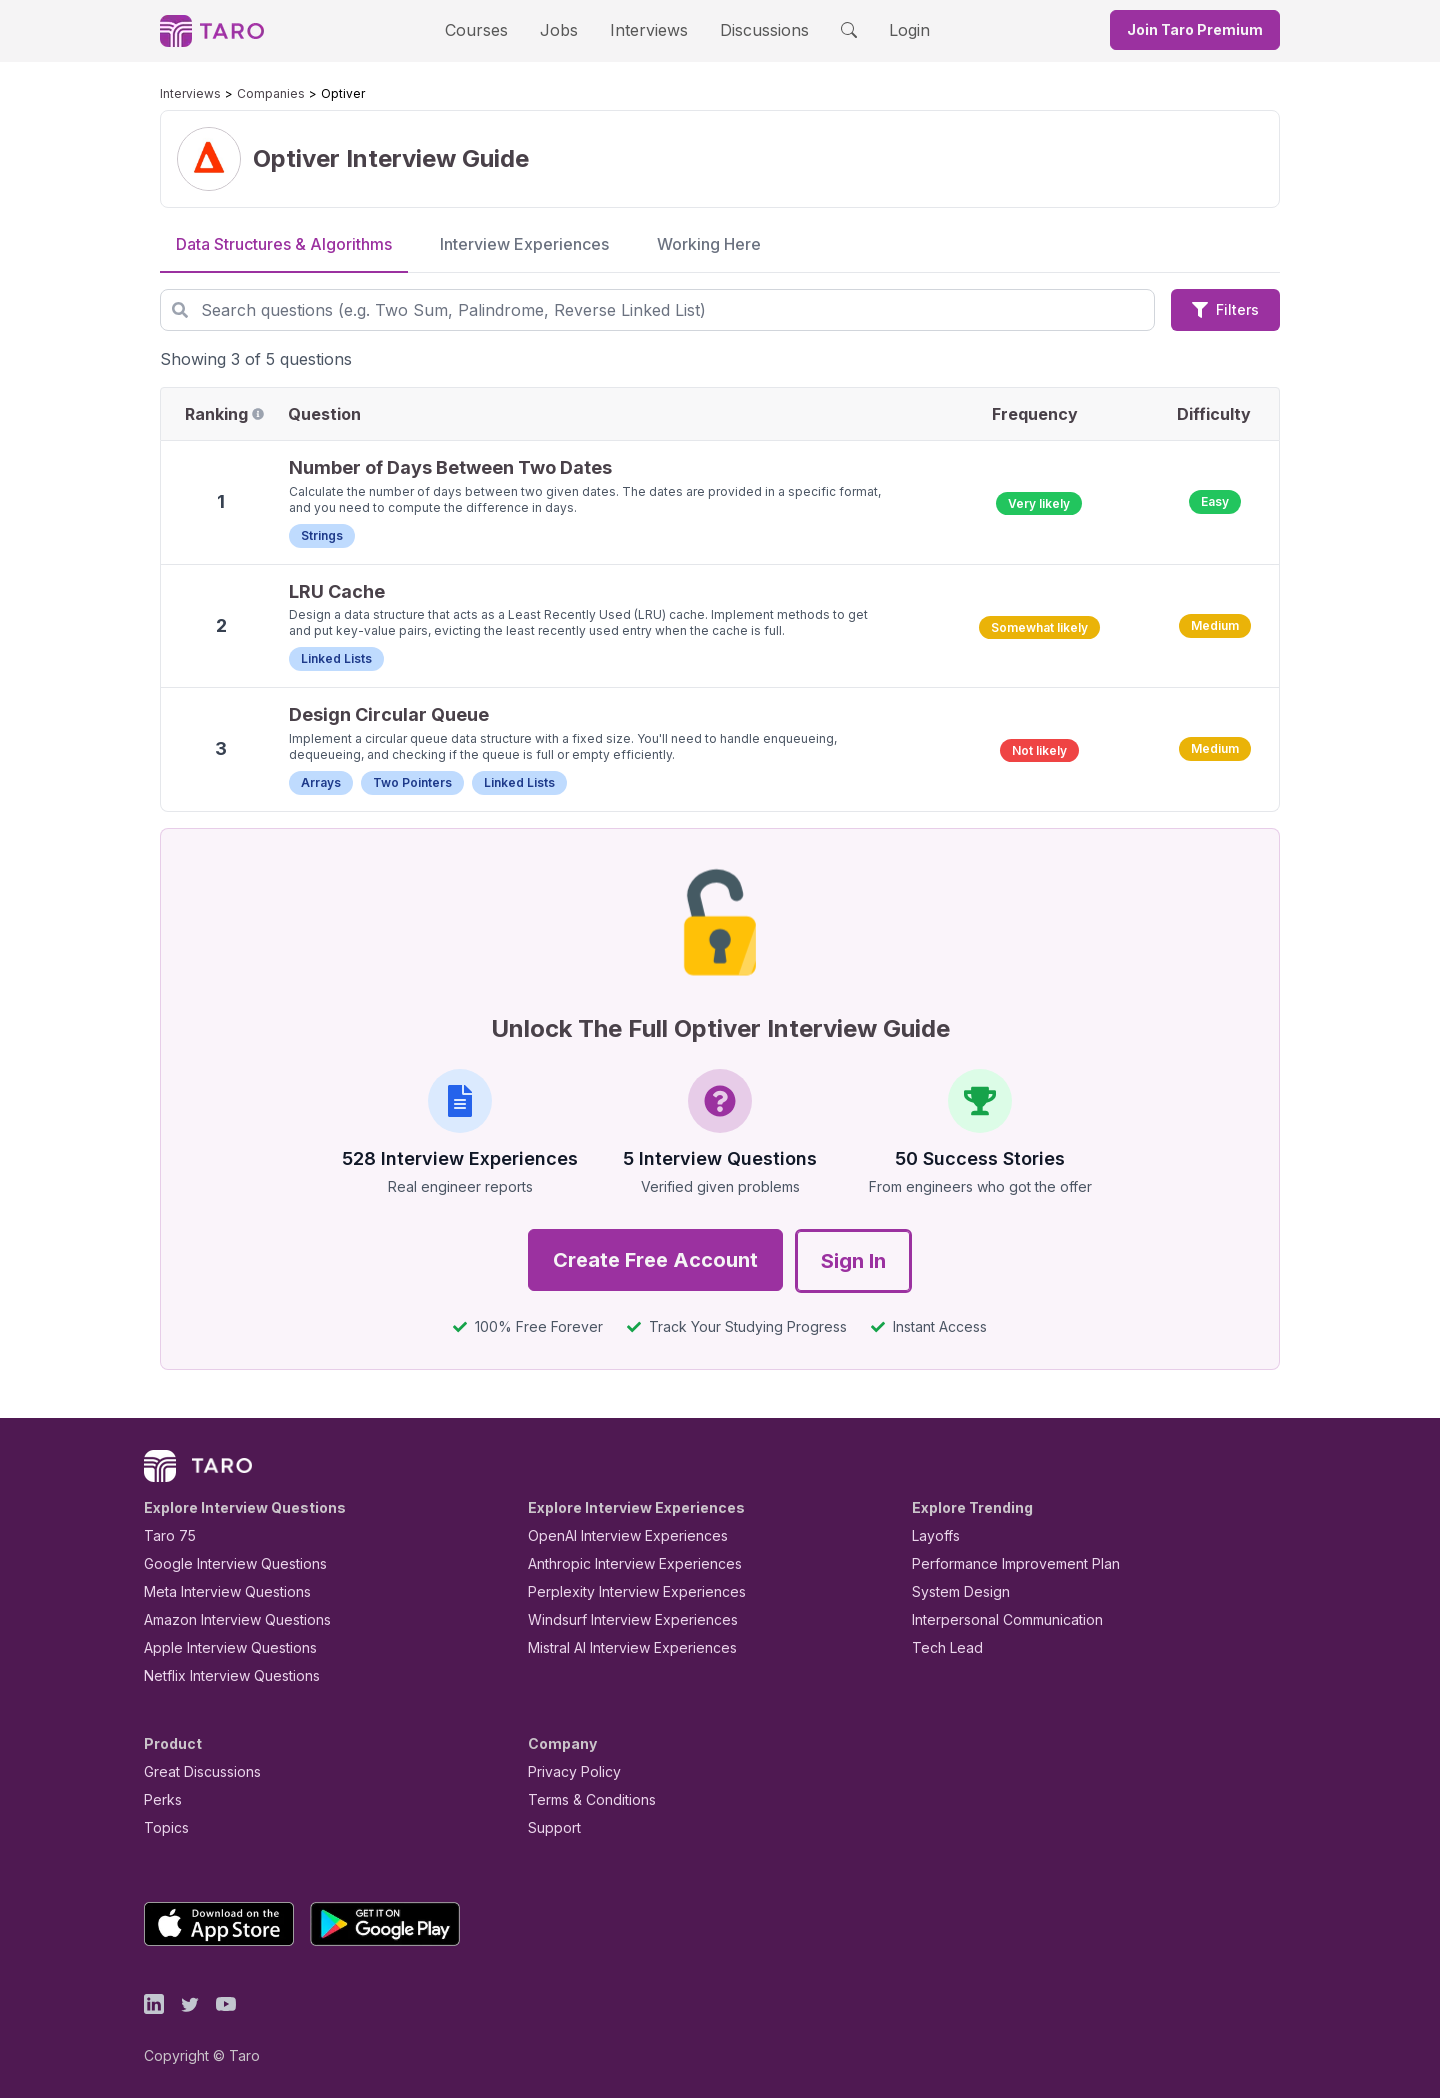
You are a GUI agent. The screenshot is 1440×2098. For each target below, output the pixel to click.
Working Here (709, 244)
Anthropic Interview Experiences (621, 1563)
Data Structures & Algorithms (284, 244)
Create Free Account (655, 1260)
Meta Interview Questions (216, 1591)
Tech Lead (941, 1647)
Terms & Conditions (585, 1799)
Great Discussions (195, 1771)
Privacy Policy (569, 1771)
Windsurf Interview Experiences (618, 1619)
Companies (252, 94)
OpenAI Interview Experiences (615, 1535)
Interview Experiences (524, 244)
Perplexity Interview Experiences (621, 1591)
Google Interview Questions (223, 1563)
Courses (494, 29)
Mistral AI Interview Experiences (621, 1647)
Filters (1225, 309)
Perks (159, 1799)
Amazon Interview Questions (226, 1619)
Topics (162, 1827)
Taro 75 (165, 1535)
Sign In (853, 1261)
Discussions (749, 29)
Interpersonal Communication (996, 1619)
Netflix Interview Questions (222, 1675)
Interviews (646, 29)
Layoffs (933, 1535)
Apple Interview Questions (219, 1647)
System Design (954, 1591)
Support (550, 1827)
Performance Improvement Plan (1001, 1563)
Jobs (565, 29)
